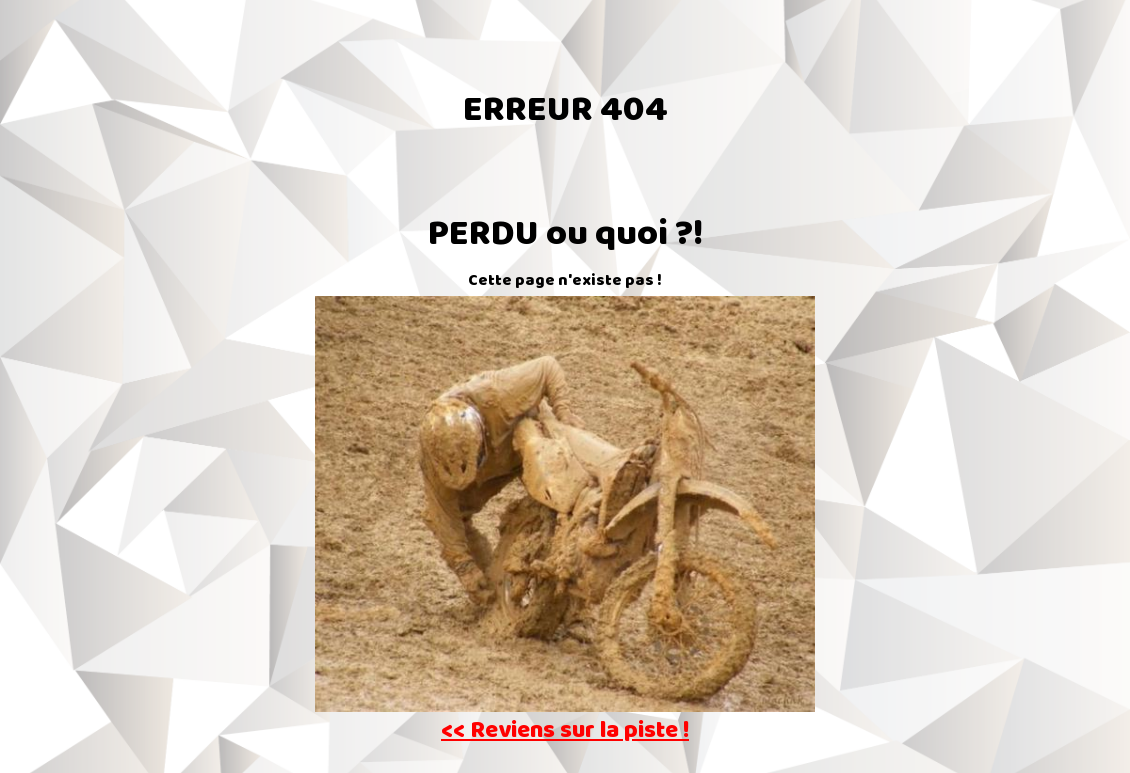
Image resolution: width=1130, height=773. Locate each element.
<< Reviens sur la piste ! (565, 732)
